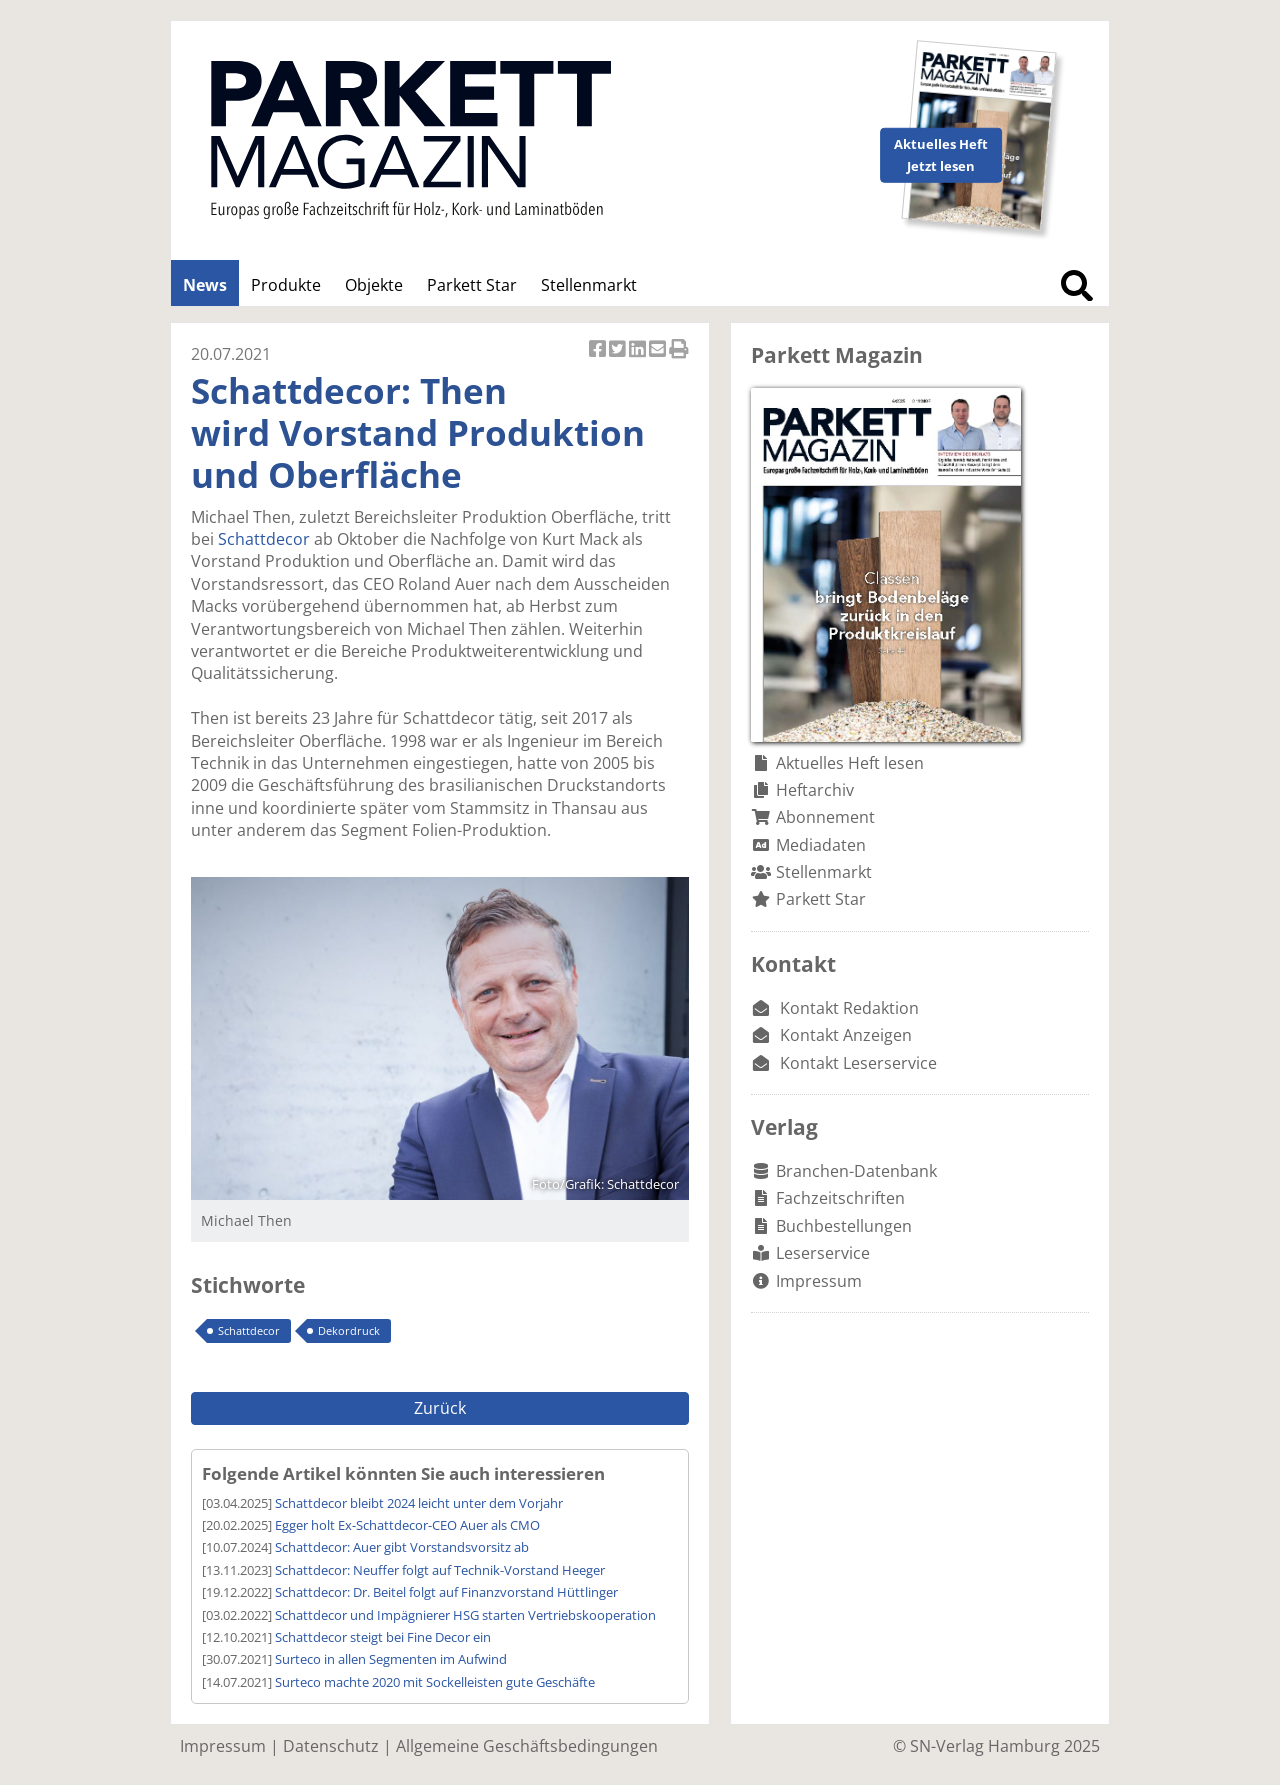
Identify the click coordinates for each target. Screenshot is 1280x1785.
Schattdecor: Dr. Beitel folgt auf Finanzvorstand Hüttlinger (446, 1592)
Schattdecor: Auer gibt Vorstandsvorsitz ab (402, 1547)
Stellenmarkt (589, 285)
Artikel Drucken (679, 350)
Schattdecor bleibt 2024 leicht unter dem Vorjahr (419, 1503)
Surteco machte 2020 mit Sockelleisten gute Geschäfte (435, 1682)
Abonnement (825, 817)
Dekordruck (349, 1330)
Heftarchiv (815, 790)
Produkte (286, 285)
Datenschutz (331, 1746)
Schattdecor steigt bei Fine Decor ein (383, 1637)
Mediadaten (821, 845)
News (205, 285)
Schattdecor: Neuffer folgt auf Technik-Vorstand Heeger (440, 1570)
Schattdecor (264, 539)
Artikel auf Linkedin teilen (639, 350)
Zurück (440, 1408)
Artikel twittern (619, 350)
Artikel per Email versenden (659, 350)
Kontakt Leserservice (858, 1063)
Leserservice (823, 1253)
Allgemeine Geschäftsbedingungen (527, 1746)
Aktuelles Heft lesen (850, 763)
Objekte (374, 285)
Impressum (819, 1281)
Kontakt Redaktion (849, 1008)
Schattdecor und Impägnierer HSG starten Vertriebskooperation (465, 1615)
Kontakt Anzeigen (846, 1035)
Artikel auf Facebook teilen (599, 350)
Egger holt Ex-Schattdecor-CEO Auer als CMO (407, 1525)
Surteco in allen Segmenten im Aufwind (391, 1659)
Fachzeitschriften (840, 1198)
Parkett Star (472, 285)
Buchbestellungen (844, 1226)
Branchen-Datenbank (856, 1171)
